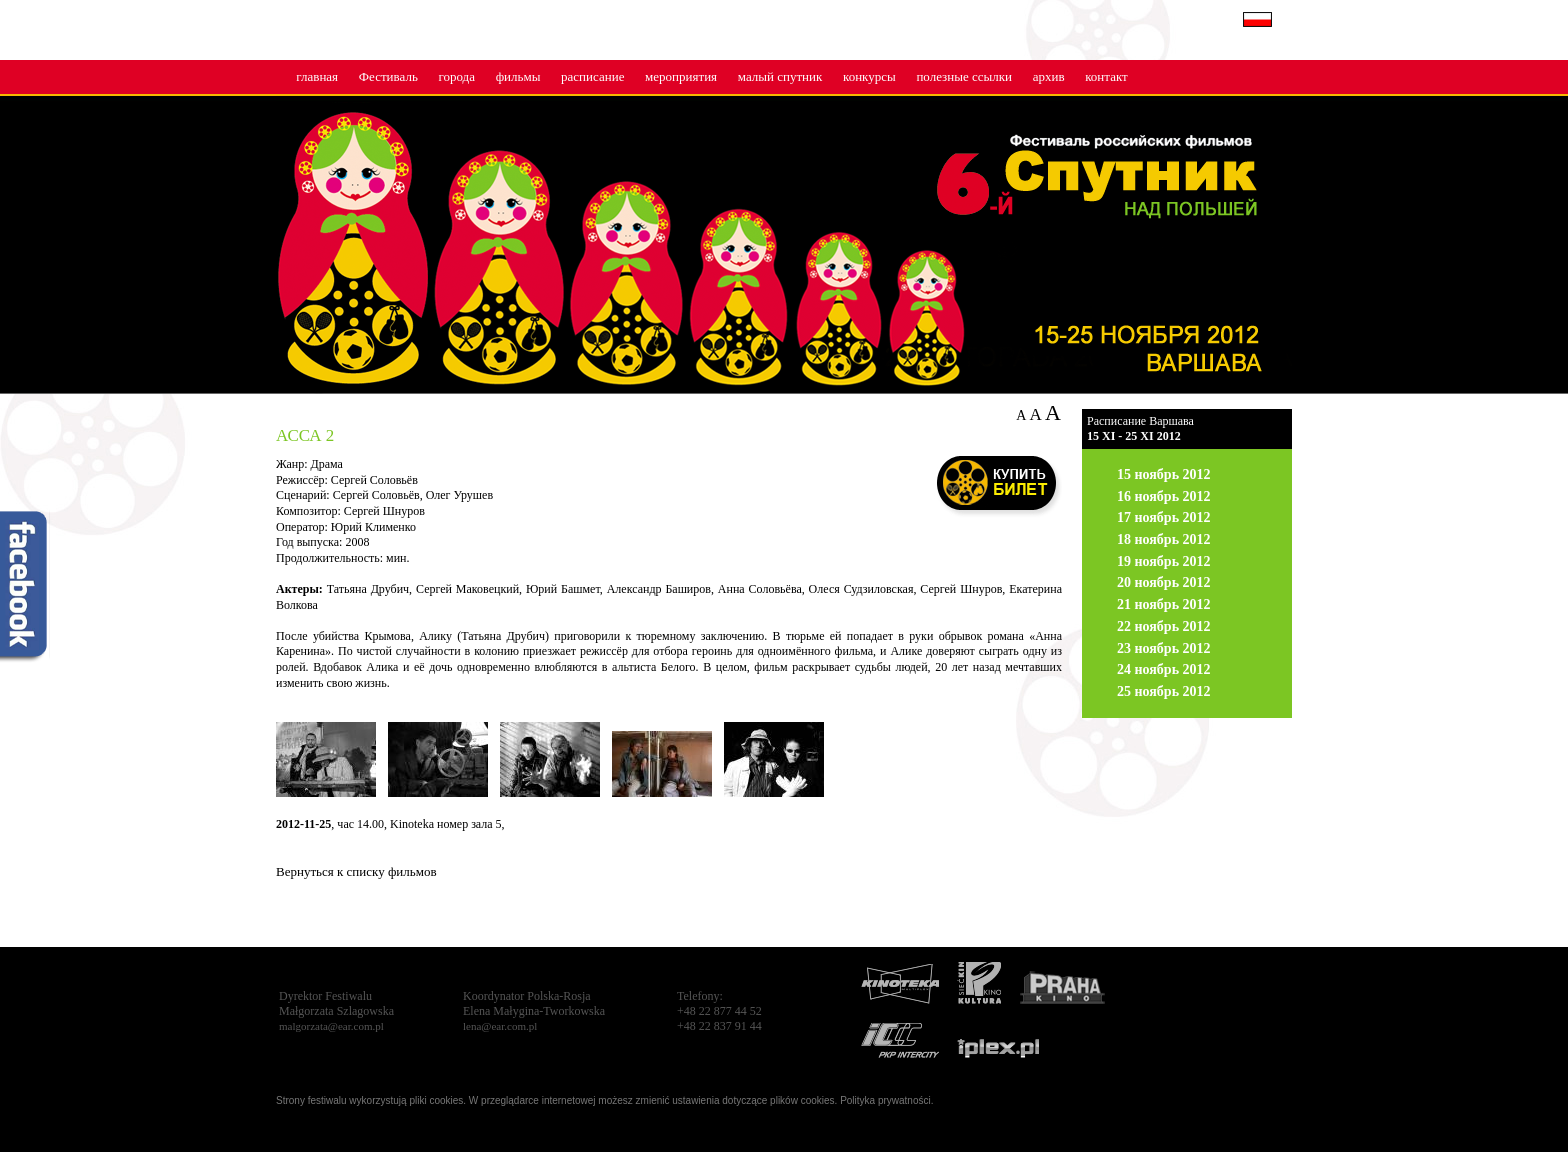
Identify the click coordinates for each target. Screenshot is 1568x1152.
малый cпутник (780, 76)
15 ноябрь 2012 (1164, 474)
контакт (1106, 76)
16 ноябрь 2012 (1164, 496)
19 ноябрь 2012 (1164, 561)
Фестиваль (388, 76)
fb (25, 588)
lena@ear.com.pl (500, 1026)
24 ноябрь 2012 (1164, 669)
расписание (592, 76)
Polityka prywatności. (886, 1100)
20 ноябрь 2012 (1164, 582)
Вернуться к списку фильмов (356, 871)
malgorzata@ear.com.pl (331, 1026)
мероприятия (681, 76)
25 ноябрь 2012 (1164, 691)
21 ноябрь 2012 (1164, 604)
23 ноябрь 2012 (1164, 648)
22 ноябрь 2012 (1164, 626)
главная (317, 76)
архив (1049, 76)
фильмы (518, 76)
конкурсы (869, 76)
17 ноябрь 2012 (1164, 517)
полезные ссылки (964, 76)
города (456, 76)
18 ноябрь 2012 (1164, 539)
